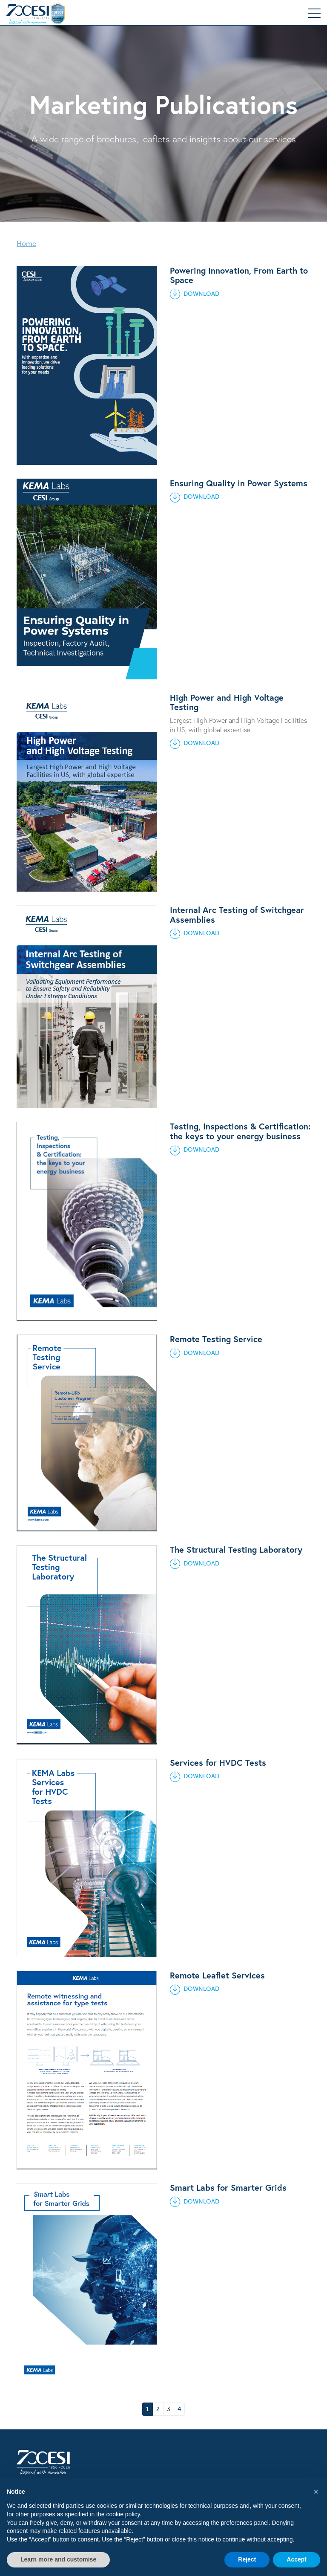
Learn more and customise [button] (58, 2559)
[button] (316, 2491)
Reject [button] (247, 2559)
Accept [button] (297, 2559)
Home (26, 244)
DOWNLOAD (194, 293)
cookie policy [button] (123, 2514)
